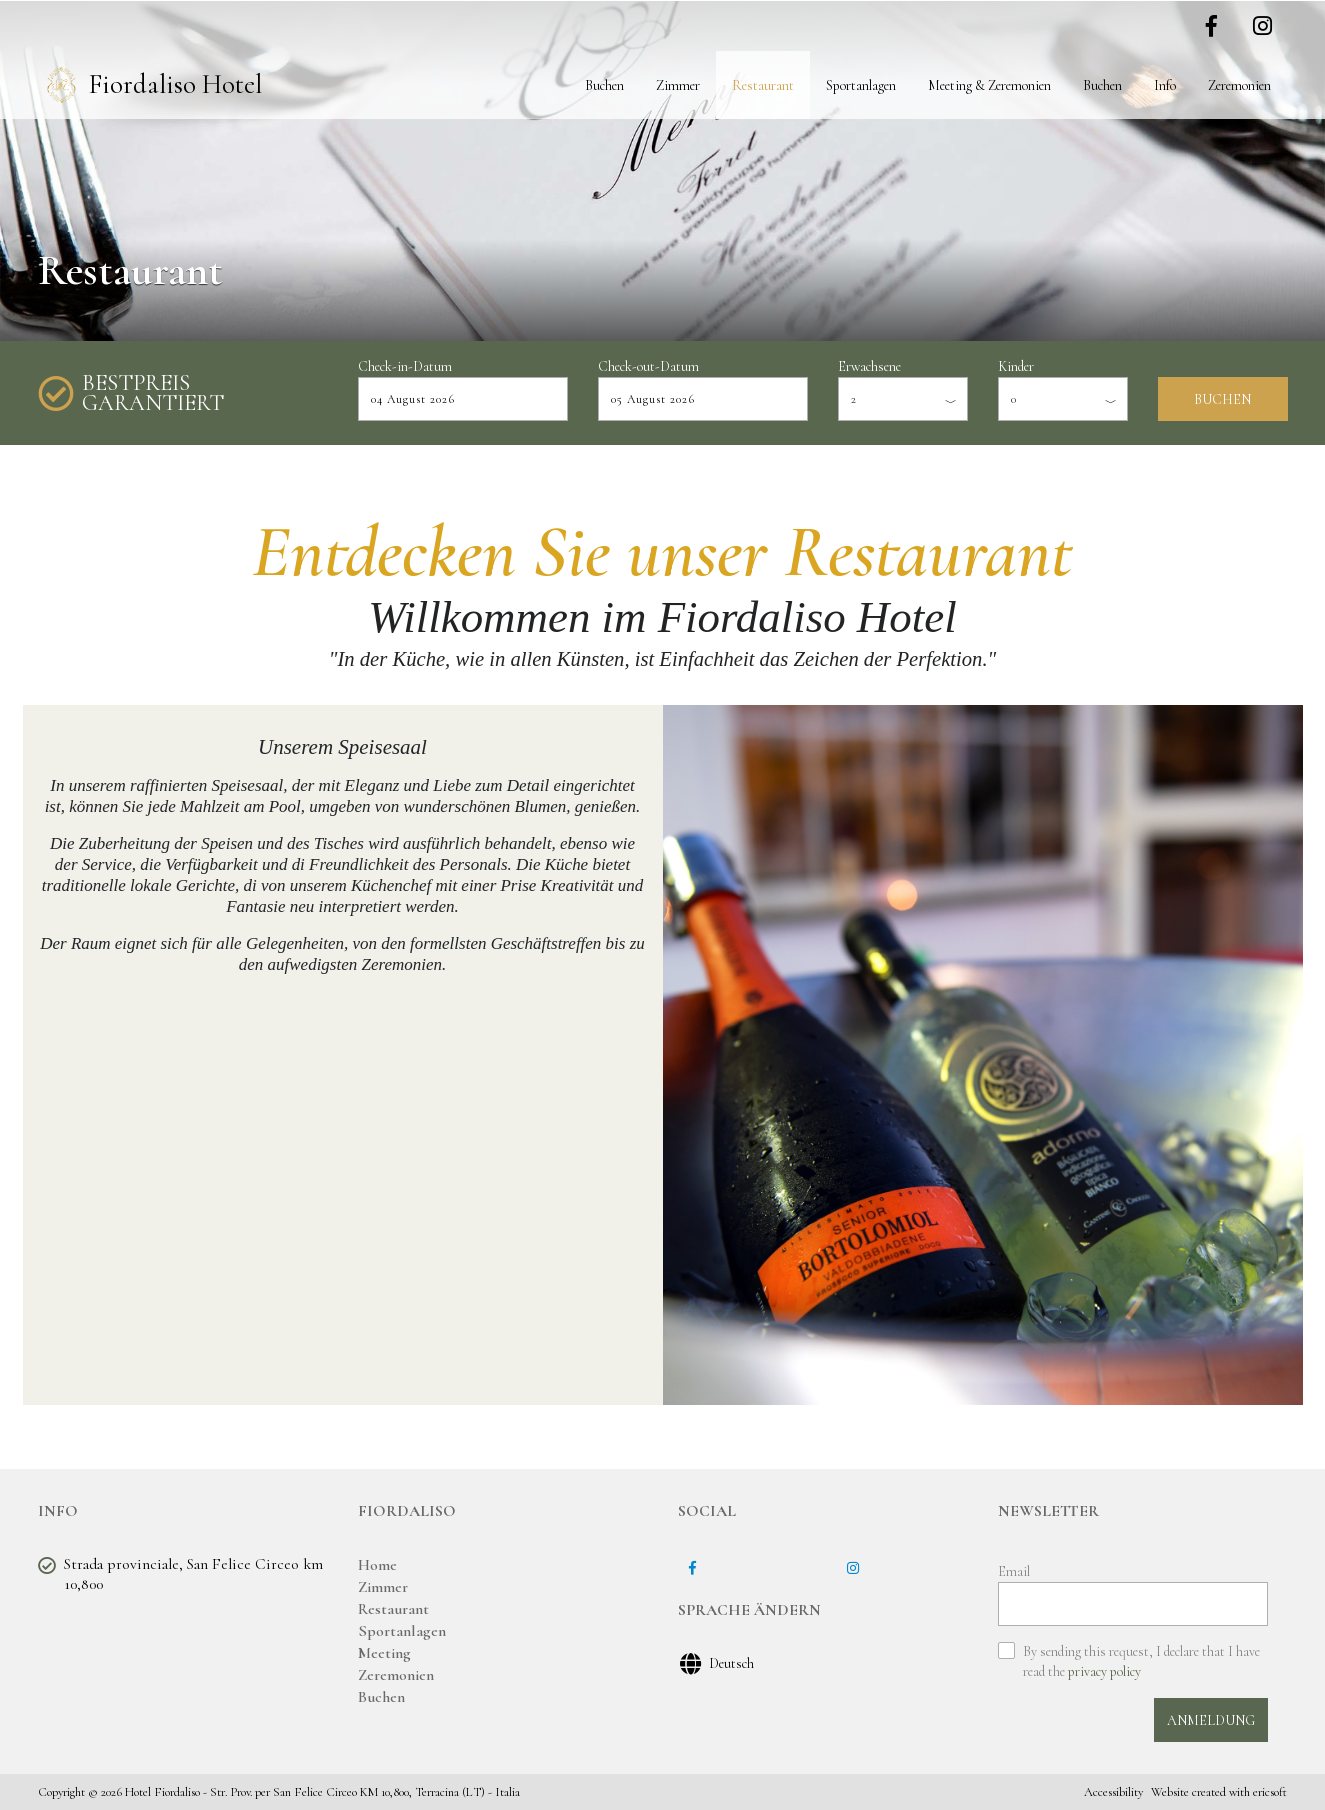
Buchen (604, 85)
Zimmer (678, 85)
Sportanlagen (861, 85)
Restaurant (763, 85)
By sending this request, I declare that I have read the (1141, 1661)
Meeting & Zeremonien (989, 85)
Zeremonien (1239, 85)
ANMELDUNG (1211, 1720)
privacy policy (1104, 1671)
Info (1165, 85)
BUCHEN (1222, 399)
